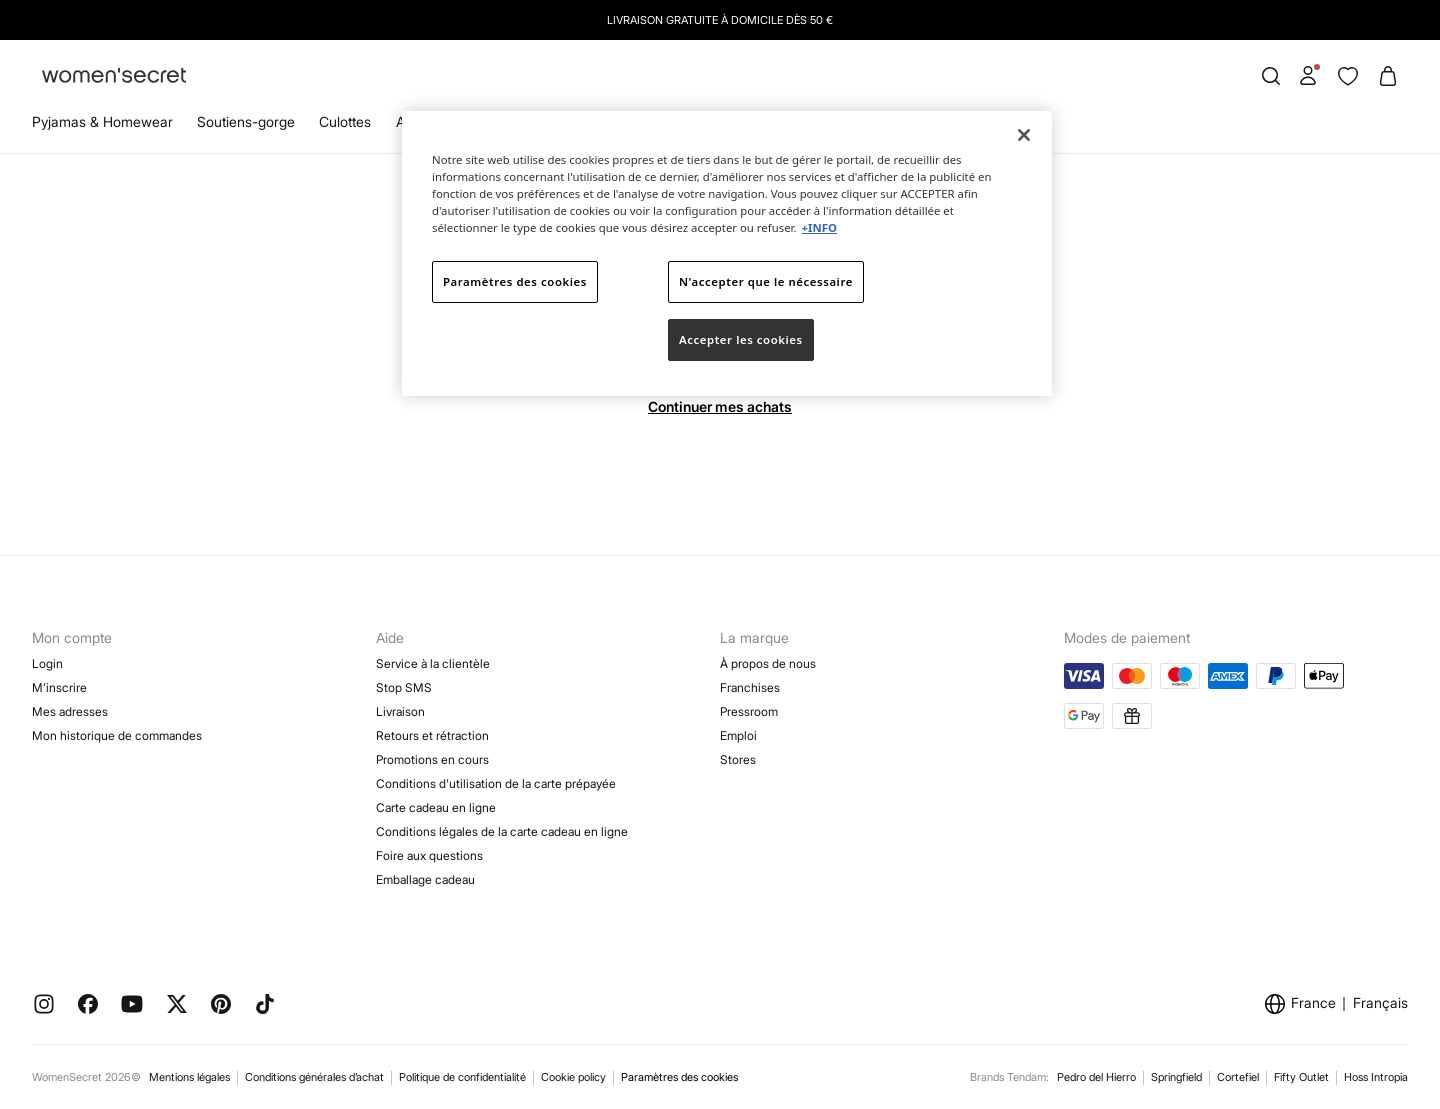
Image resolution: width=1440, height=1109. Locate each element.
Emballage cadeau (425, 879)
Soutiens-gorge (246, 121)
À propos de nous (768, 663)
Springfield (1176, 1077)
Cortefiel (1238, 1077)
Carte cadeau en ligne (436, 807)
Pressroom (749, 711)
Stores (738, 759)
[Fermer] (1024, 135)
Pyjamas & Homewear (102, 121)
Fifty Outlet (1301, 1077)
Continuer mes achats (720, 406)
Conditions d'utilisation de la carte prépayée (496, 783)
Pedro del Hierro (1096, 1077)
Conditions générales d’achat (314, 1077)
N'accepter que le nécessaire (766, 281)
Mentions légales (189, 1077)
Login (47, 663)
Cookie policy (573, 1077)
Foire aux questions (429, 855)
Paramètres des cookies (679, 1077)
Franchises (750, 687)
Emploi (738, 735)
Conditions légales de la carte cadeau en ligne (502, 831)
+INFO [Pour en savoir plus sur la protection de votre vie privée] (818, 227)
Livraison (400, 711)
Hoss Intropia (1376, 1077)
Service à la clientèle (433, 663)
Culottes (345, 121)
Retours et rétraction (432, 735)
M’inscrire (59, 687)
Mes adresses (70, 711)
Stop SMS (404, 687)
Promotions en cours (432, 759)
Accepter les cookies (741, 339)
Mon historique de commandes (117, 735)
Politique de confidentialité (462, 1077)
